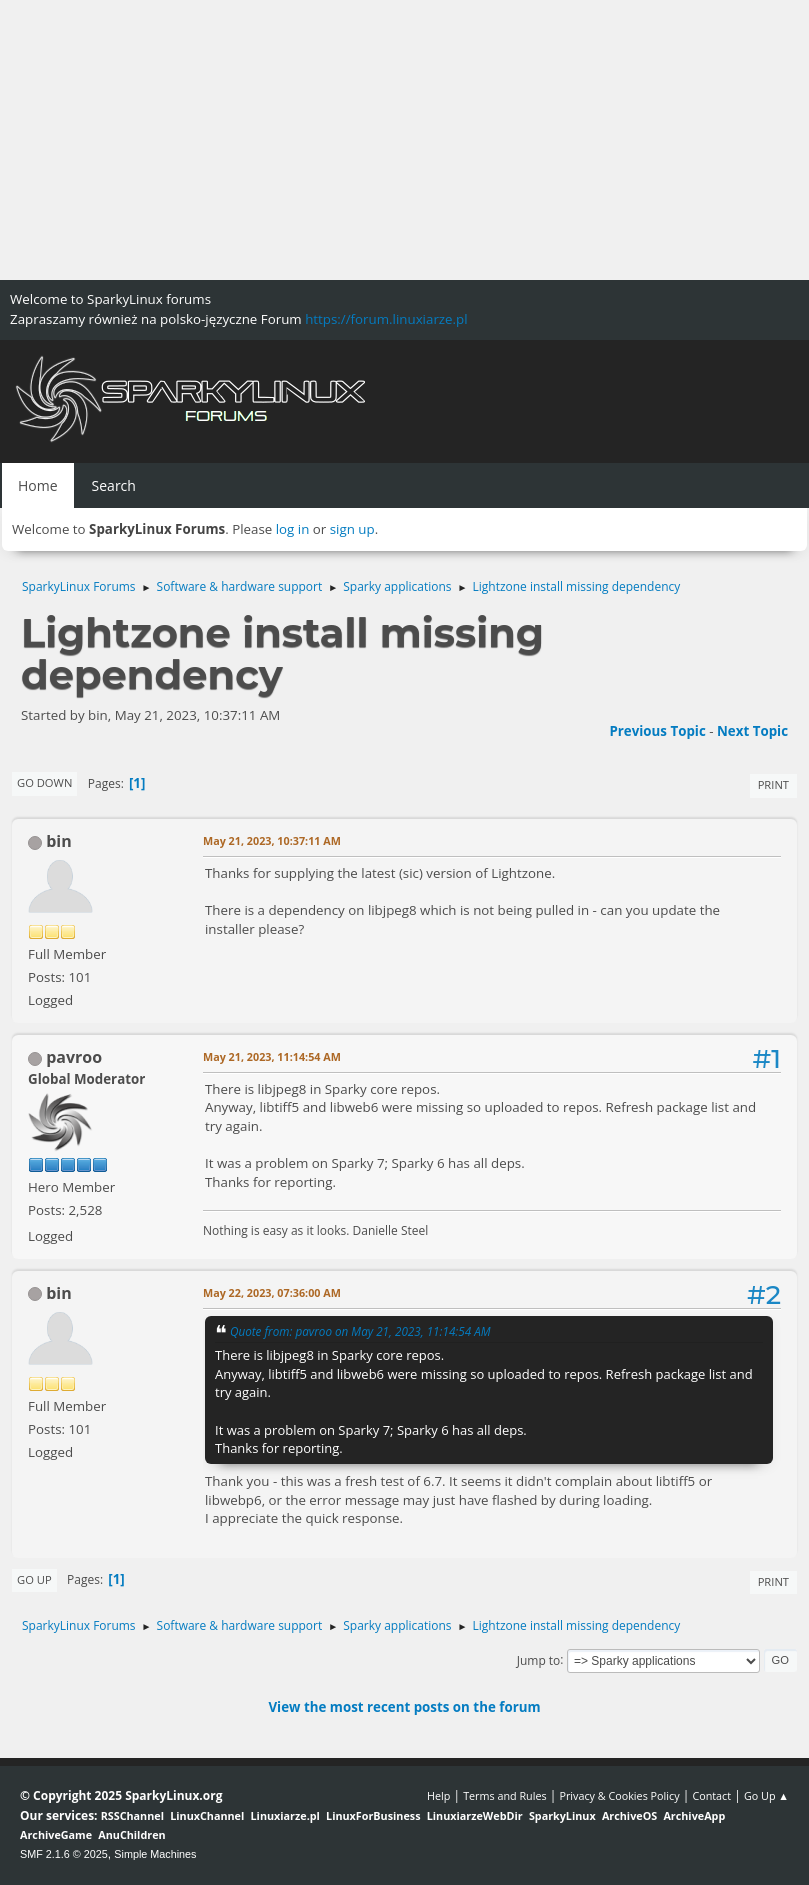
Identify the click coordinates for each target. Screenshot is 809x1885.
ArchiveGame (56, 1834)
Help (438, 1795)
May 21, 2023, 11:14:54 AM (272, 1056)
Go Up (34, 1579)
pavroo (74, 1057)
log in (293, 529)
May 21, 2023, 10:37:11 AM (272, 840)
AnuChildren (131, 1834)
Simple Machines (155, 1854)
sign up (352, 529)
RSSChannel (132, 1815)
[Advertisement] (404, 140)
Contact (711, 1795)
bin (59, 841)
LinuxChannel (207, 1815)
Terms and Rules (505, 1795)
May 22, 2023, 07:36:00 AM (272, 1292)
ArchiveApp (694, 1815)
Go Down (44, 782)
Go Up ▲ (766, 1795)
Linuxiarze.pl (285, 1815)
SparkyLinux (562, 1815)
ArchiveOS (629, 1815)
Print (773, 784)
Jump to (539, 1659)
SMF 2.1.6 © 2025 (64, 1854)
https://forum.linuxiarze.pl (386, 319)
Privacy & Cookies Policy (619, 1795)
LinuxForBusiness (373, 1815)
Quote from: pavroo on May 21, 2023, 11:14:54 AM (360, 1331)
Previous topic (657, 731)
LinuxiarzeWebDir (475, 1815)
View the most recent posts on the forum (404, 1707)
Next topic (752, 731)
